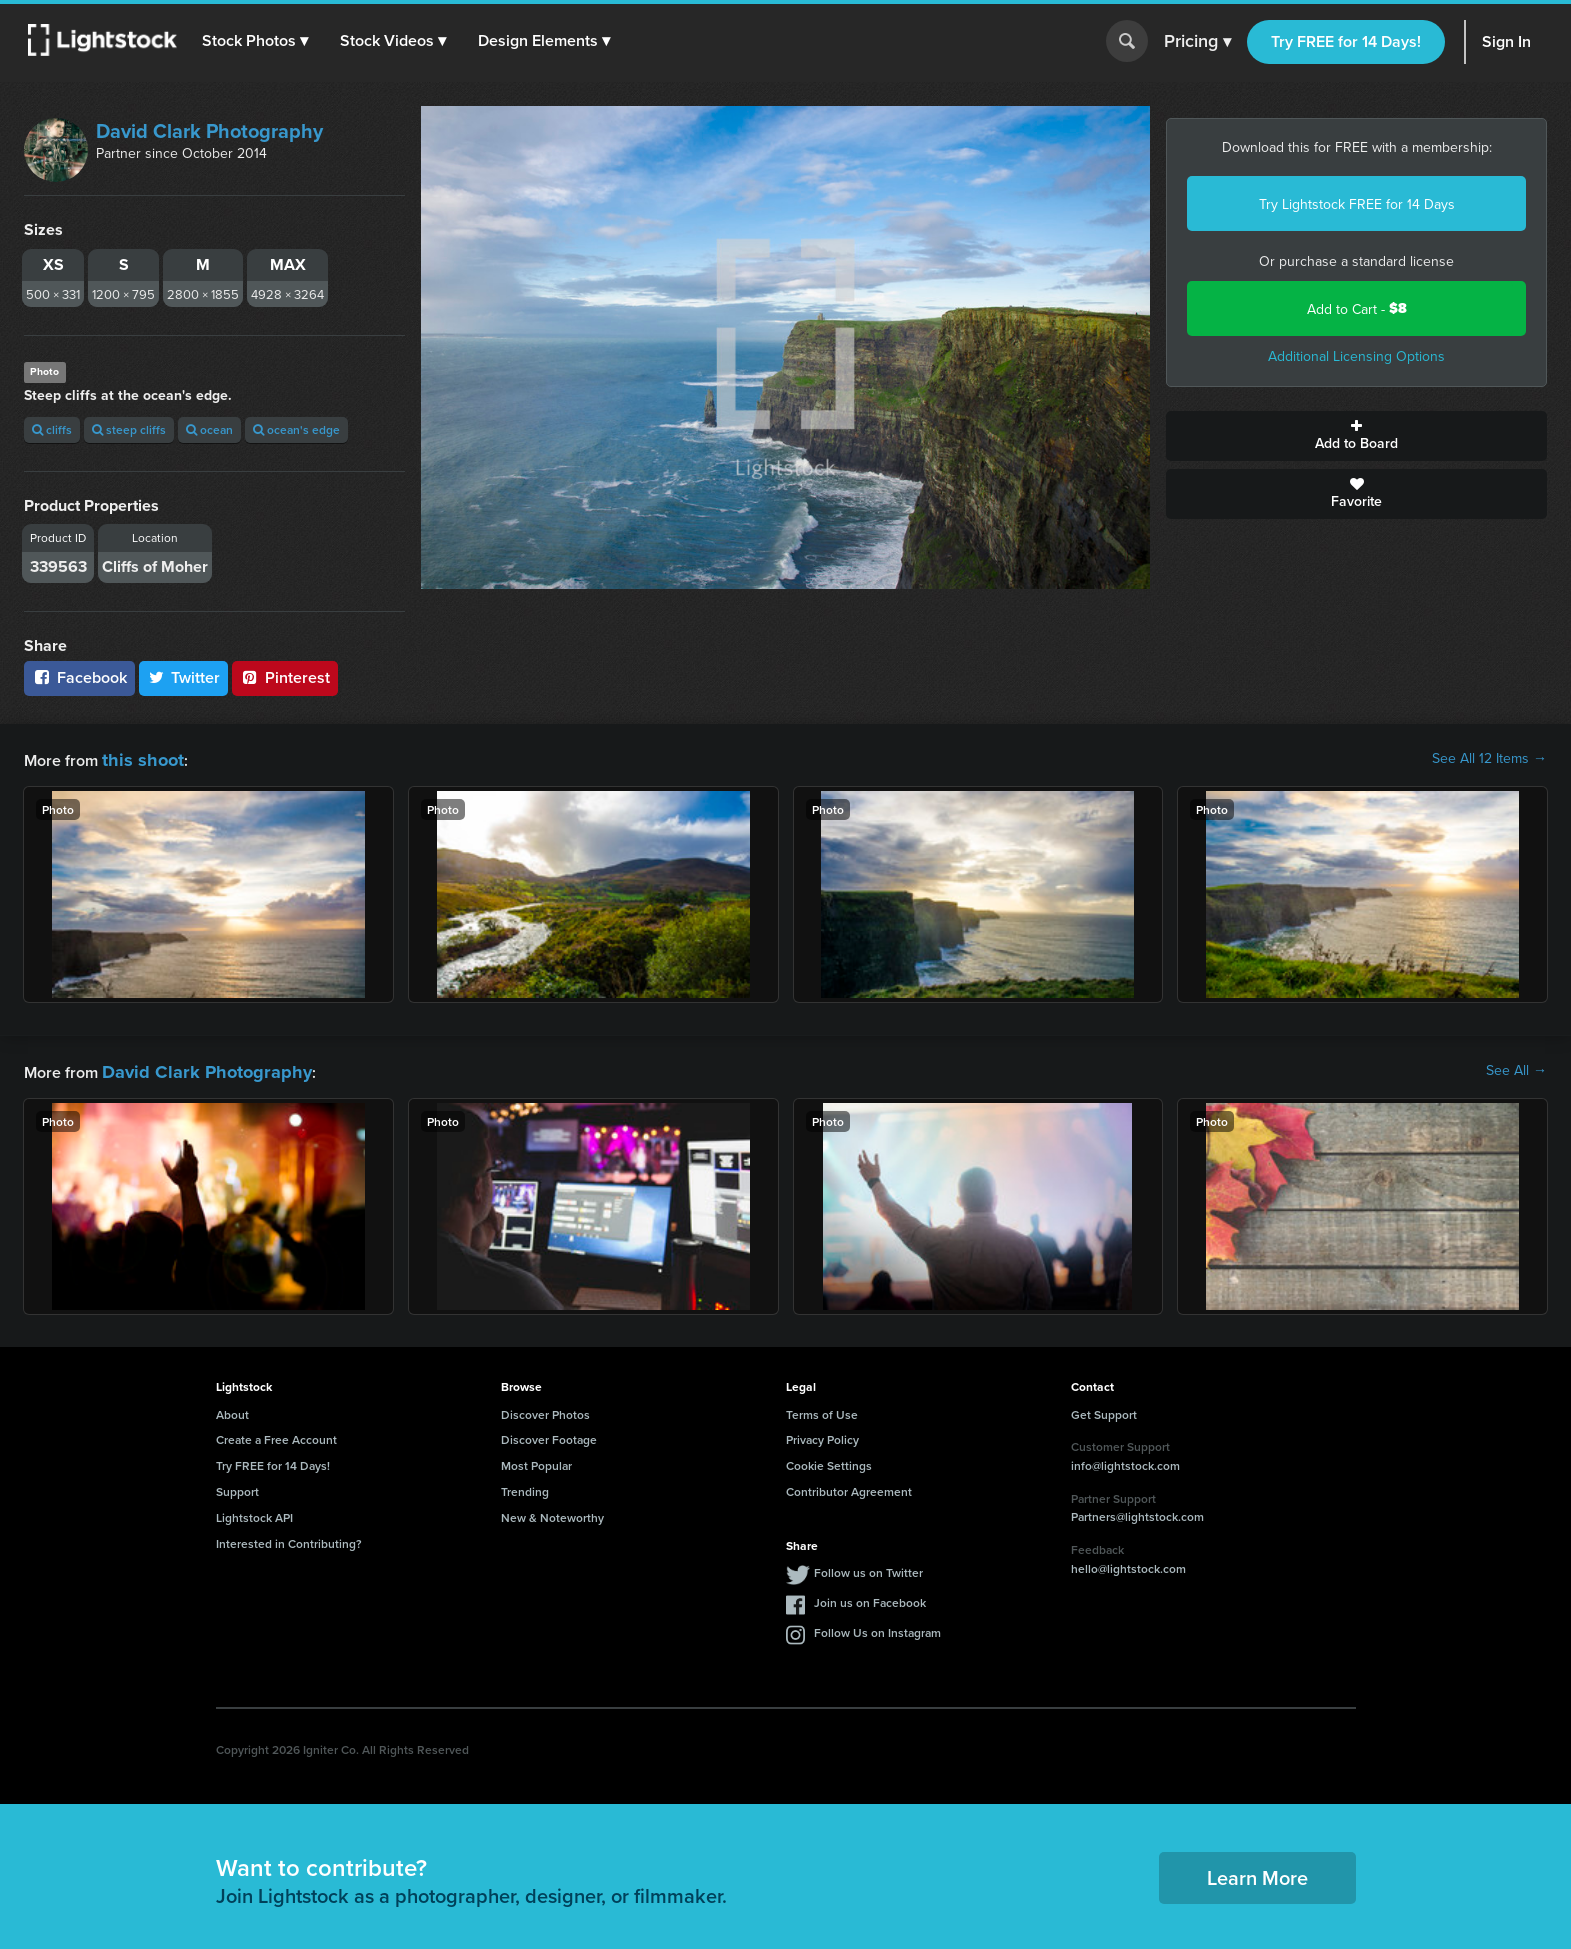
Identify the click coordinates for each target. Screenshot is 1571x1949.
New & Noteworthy (552, 1511)
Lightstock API (254, 1511)
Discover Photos (545, 1408)
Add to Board (1356, 436)
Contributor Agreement (849, 1485)
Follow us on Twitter (868, 1566)
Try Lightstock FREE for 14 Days (1357, 204)
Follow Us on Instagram (877, 1626)
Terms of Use (822, 1408)
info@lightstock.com (1125, 1459)
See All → (1516, 1067)
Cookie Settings (829, 1459)
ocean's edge (296, 429)
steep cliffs (129, 429)
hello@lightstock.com (1128, 1562)
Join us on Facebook (870, 1596)
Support (237, 1485)
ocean (209, 429)
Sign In (1506, 41)
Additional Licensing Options (1356, 356)
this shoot (137, 757)
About (232, 1408)
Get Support (1104, 1408)
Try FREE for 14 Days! (1346, 41)
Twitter (184, 677)
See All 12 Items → (1489, 758)
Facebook (79, 677)
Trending (525, 1485)
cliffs (52, 429)
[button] (259, 41)
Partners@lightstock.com (1137, 1510)
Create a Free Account (276, 1433)
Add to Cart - (1357, 308)
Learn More (1257, 1871)
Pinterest (285, 677)
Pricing (1197, 42)
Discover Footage (549, 1433)
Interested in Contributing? (289, 1537)
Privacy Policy (822, 1433)
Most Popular (536, 1459)
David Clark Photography (209, 130)
